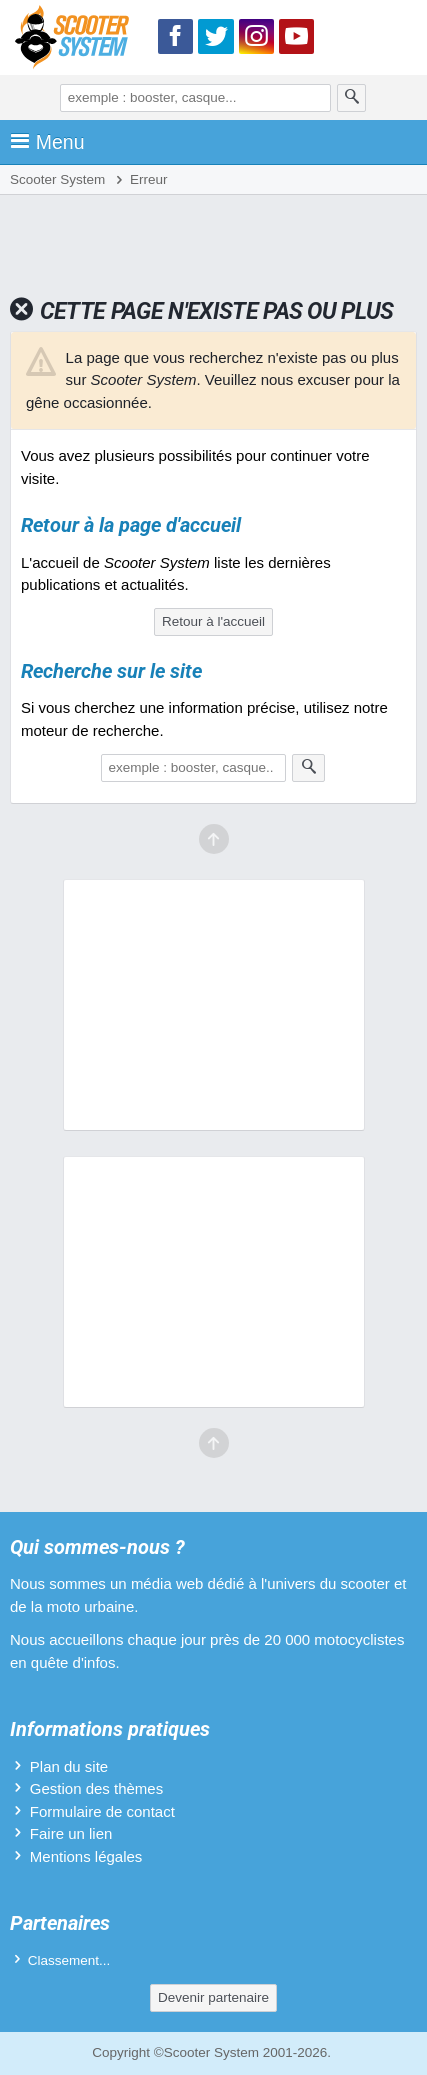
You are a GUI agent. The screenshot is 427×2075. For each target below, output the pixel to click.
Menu (47, 142)
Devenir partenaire (213, 1997)
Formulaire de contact (102, 1811)
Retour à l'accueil (213, 621)
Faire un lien (71, 1833)
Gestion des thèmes (96, 1788)
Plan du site (69, 1766)
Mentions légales (86, 1856)
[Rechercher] (352, 98)
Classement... (69, 1960)
